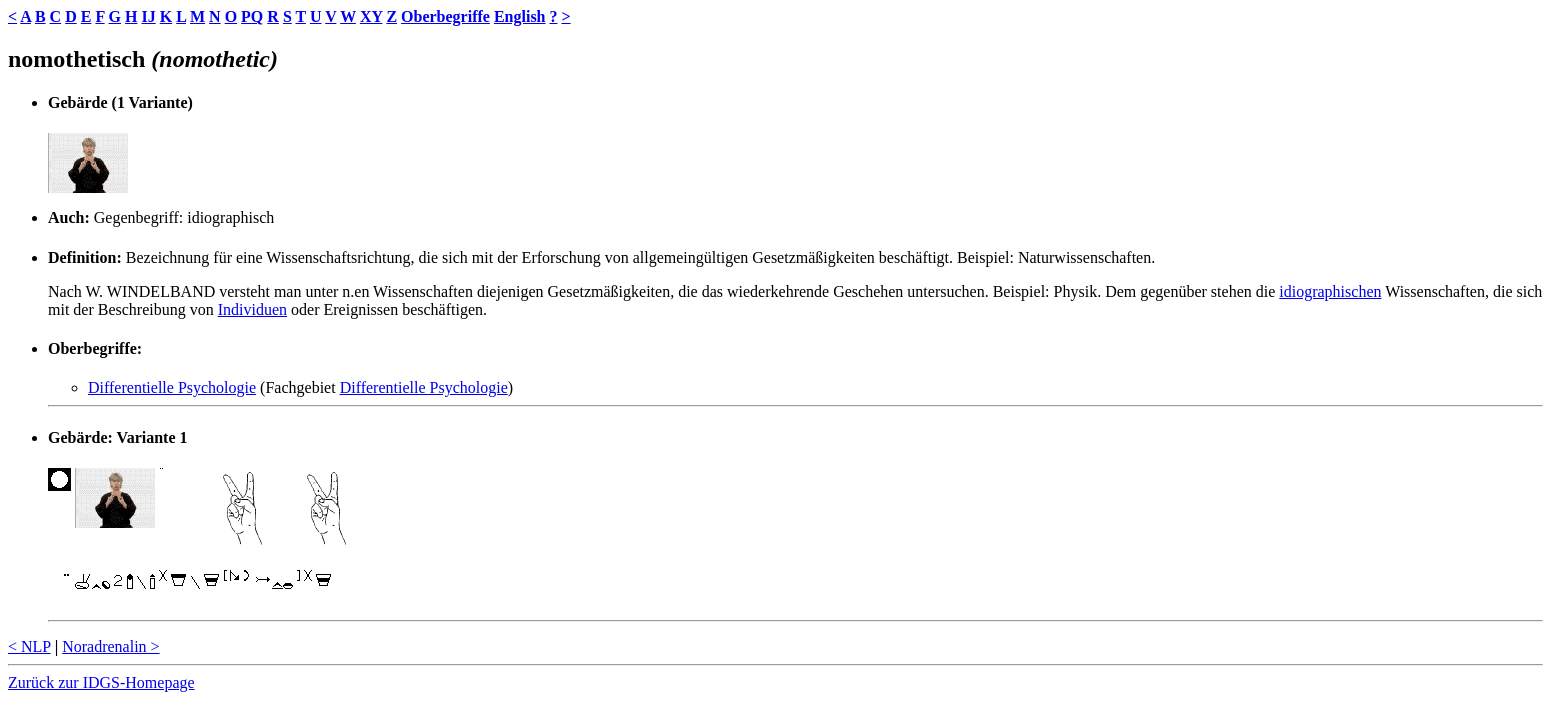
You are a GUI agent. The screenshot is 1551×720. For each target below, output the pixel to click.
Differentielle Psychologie (172, 387)
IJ (148, 16)
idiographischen (1330, 291)
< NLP (29, 646)
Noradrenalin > (110, 646)
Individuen (252, 309)
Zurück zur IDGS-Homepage (101, 682)
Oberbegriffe (445, 16)
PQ (252, 16)
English (520, 16)
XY (371, 16)
